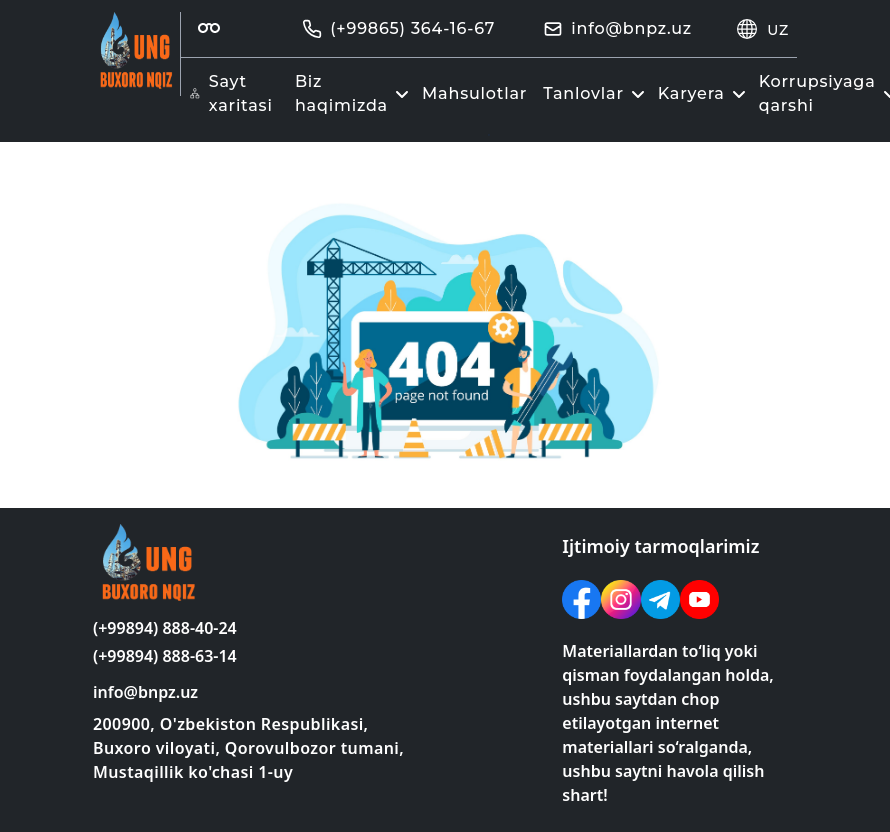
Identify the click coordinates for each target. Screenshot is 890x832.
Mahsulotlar (474, 93)
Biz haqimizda (354, 93)
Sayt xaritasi (231, 93)
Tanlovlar (596, 93)
